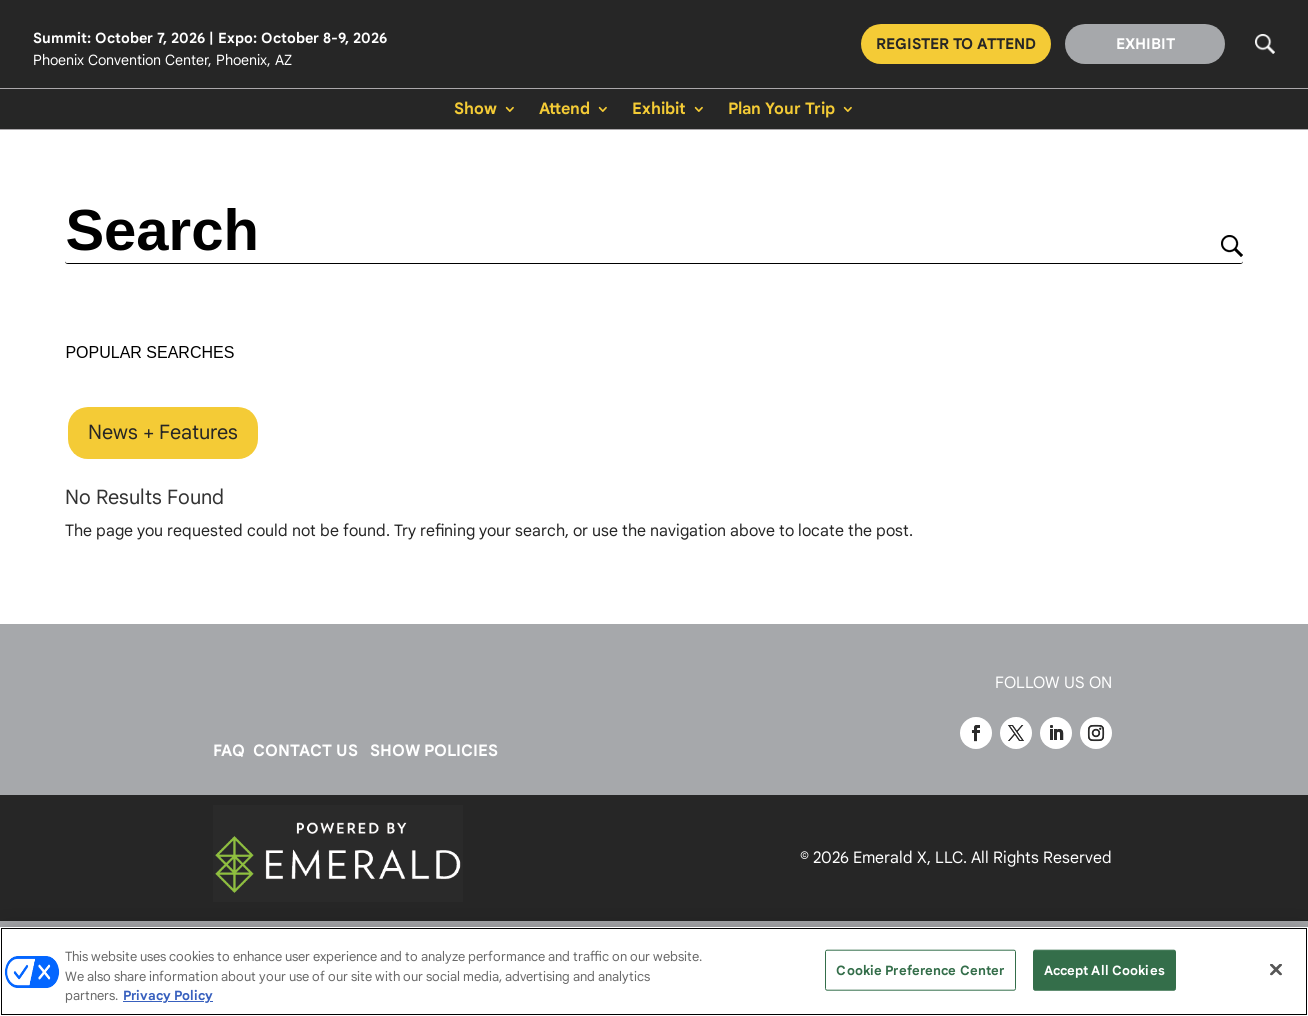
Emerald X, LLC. (910, 858)
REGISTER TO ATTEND (956, 44)
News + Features (163, 432)
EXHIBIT (1145, 44)
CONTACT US (305, 751)
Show (475, 110)
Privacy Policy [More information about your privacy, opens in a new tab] (168, 995)
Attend (564, 110)
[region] (654, 971)
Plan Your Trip (781, 110)
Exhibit (659, 110)
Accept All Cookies (1104, 969)
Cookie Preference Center (920, 969)
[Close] (1276, 969)
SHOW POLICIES (434, 751)
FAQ (229, 751)
